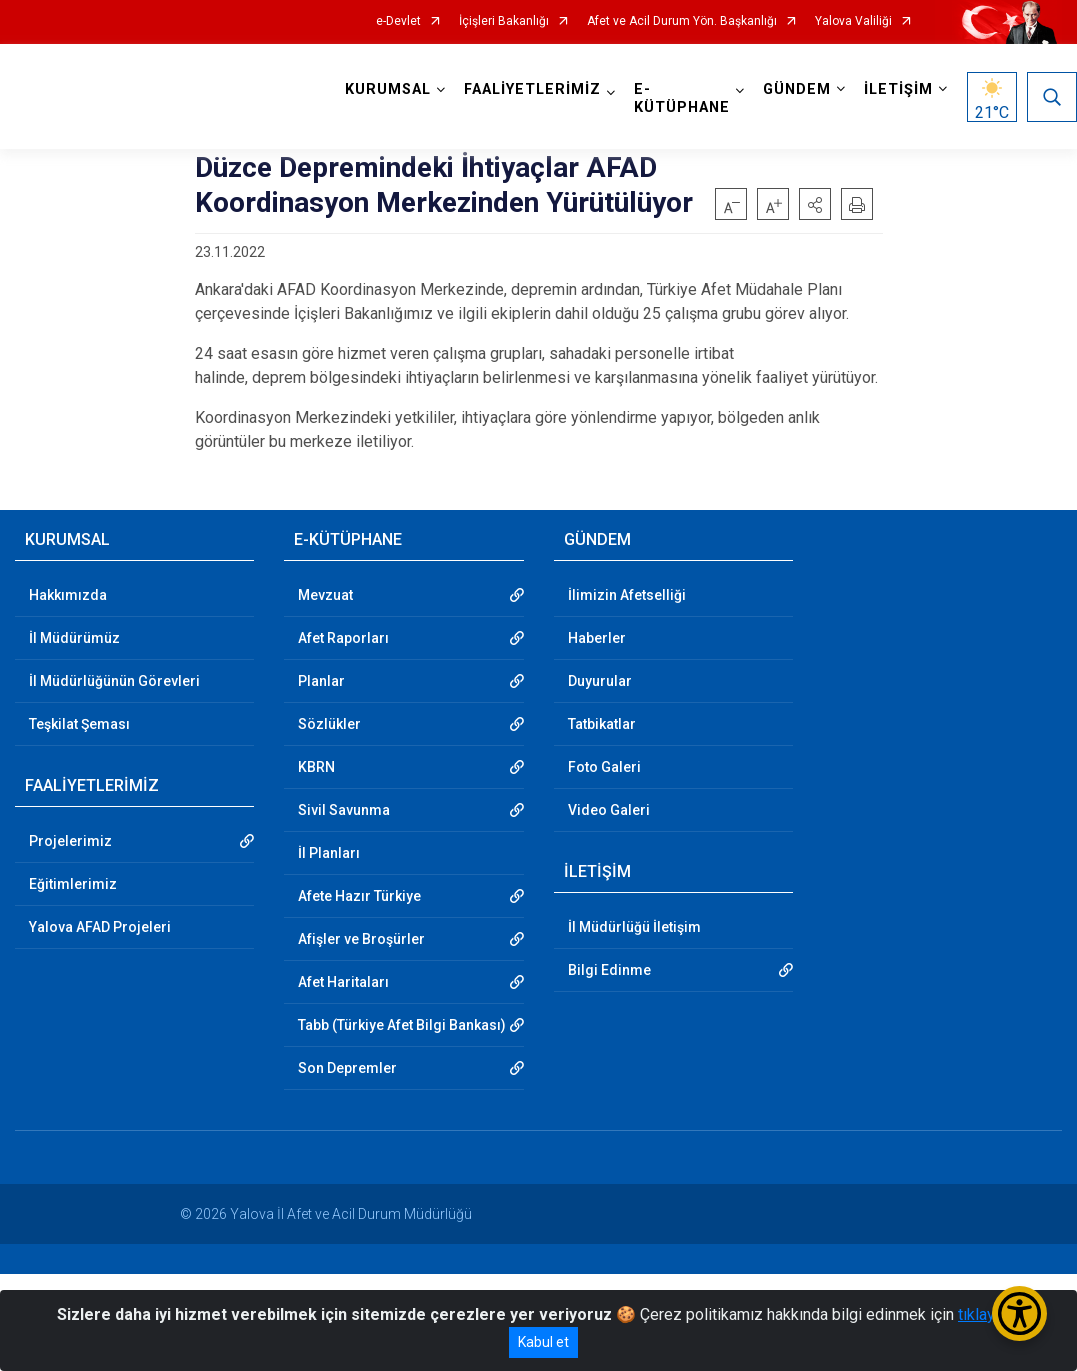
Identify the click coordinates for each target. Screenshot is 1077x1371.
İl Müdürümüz (74, 638)
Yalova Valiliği (853, 21)
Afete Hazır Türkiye (359, 896)
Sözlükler (329, 724)
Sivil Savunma (344, 810)
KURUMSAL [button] (388, 89)
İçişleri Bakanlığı (504, 21)
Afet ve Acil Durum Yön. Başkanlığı (682, 21)
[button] (815, 204)
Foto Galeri (604, 767)
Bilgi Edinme (609, 970)
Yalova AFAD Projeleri (100, 927)
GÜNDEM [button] (797, 89)
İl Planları (329, 853)
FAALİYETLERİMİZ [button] (532, 89)
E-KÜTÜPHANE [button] (682, 98)
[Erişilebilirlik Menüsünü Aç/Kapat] (1019, 1313)
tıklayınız (989, 1314)
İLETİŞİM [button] (898, 89)
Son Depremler (347, 1068)
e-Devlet (398, 21)
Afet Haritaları (343, 982)
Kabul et (543, 1342)
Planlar (321, 681)
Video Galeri (609, 810)
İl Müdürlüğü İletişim (634, 927)
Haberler (597, 638)
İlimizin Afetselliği (627, 595)
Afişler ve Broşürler (361, 939)
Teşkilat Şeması (79, 724)
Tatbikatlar (602, 724)
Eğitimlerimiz (73, 884)
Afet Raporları (343, 638)
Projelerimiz (70, 841)
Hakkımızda (68, 595)
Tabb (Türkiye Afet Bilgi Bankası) (402, 1025)
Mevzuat (325, 595)
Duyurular (600, 681)
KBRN (316, 767)
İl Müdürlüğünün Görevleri (114, 681)
